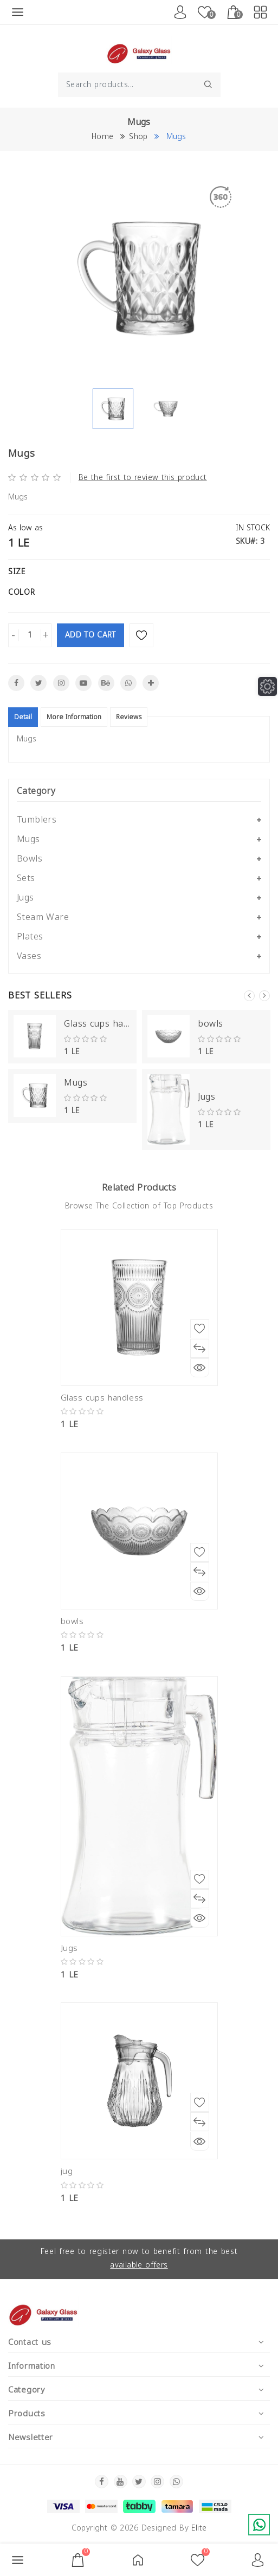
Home (102, 136)
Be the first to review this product (143, 477)
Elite (198, 2528)
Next (264, 995)
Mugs (75, 1082)
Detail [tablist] (23, 717)
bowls (210, 1023)
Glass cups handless (97, 1023)
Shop (138, 136)
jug (67, 2171)
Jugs (206, 1096)
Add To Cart (90, 635)
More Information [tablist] (74, 717)
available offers (138, 2265)
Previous (249, 995)
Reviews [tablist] (128, 717)
